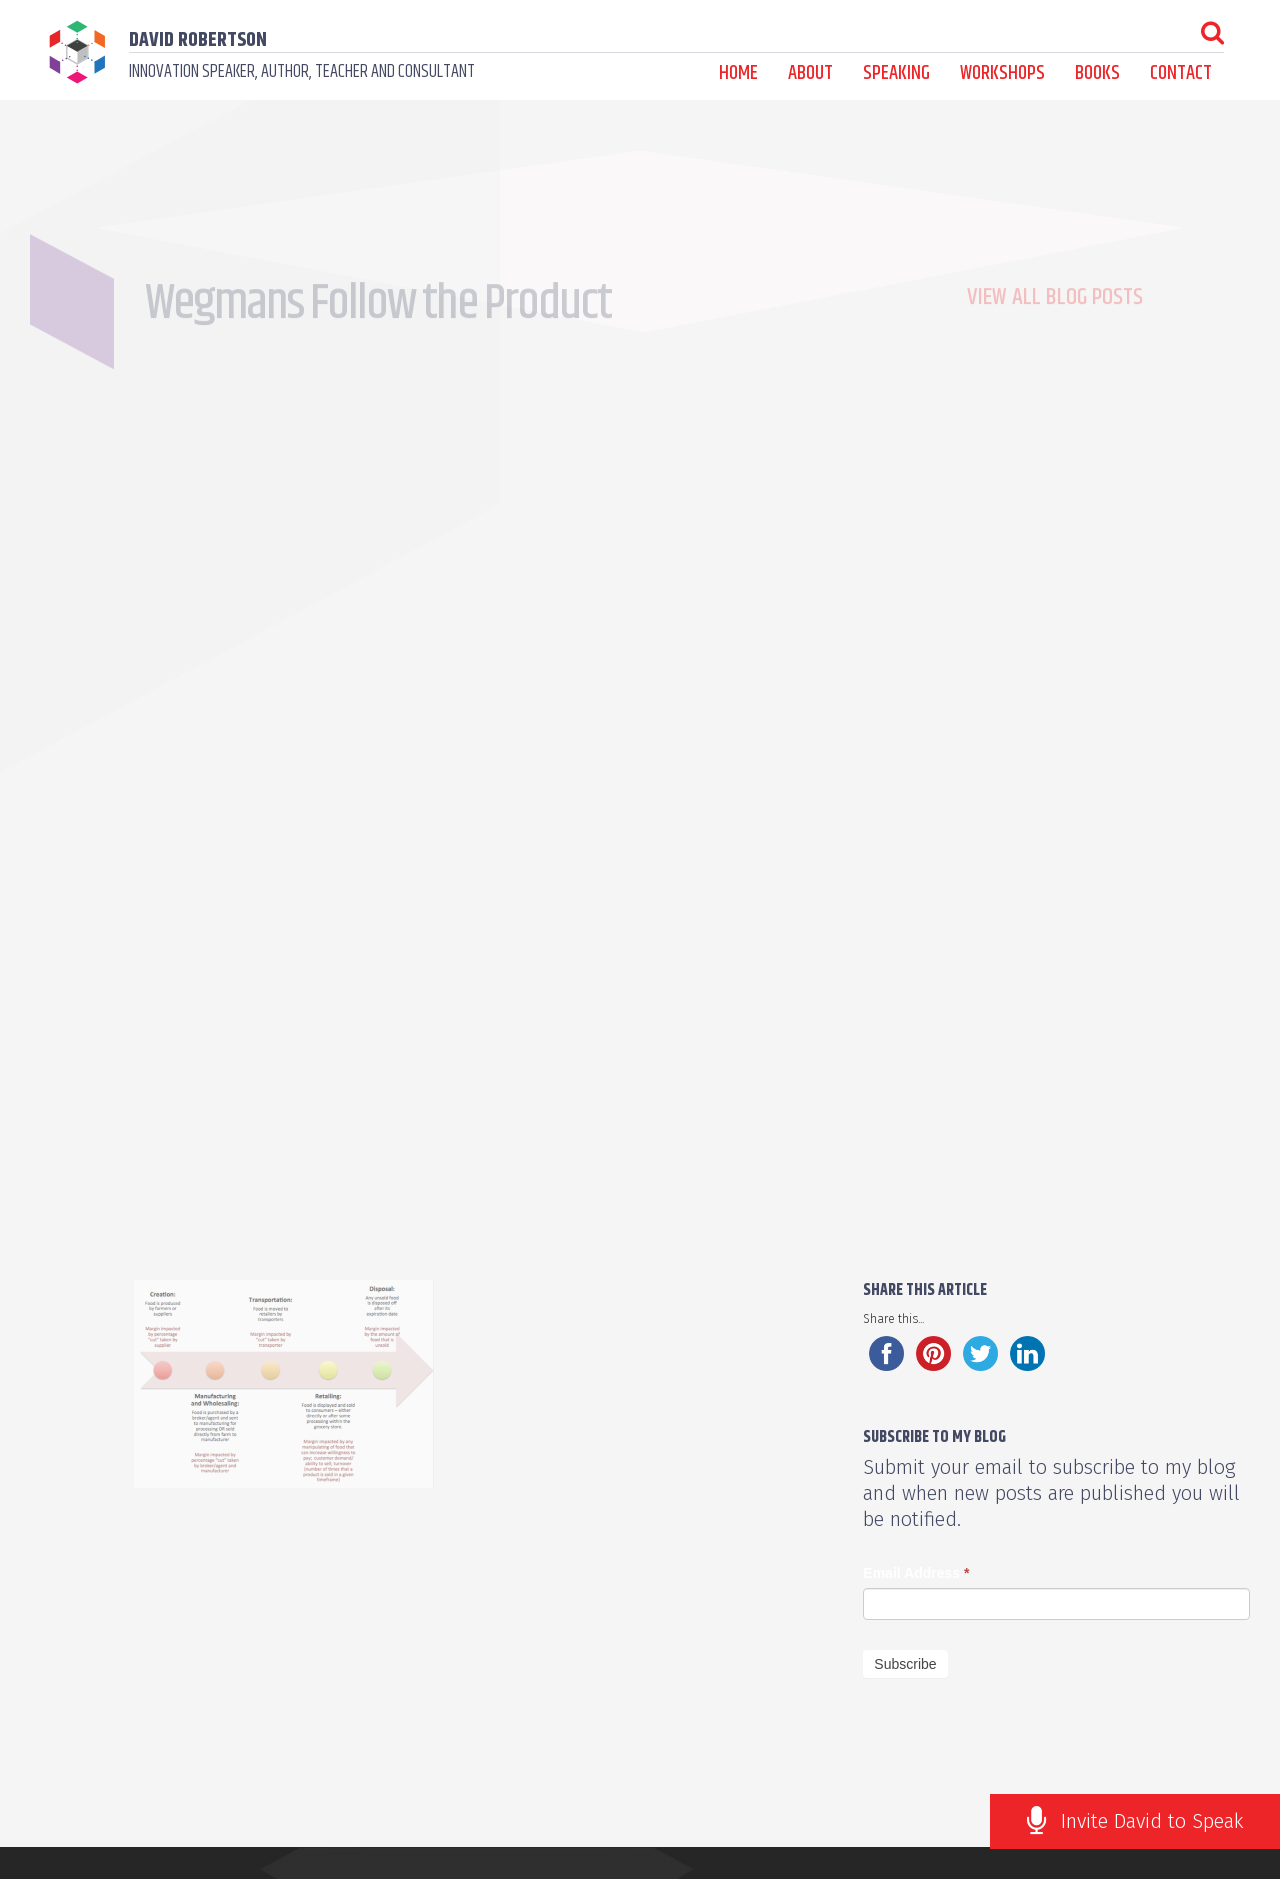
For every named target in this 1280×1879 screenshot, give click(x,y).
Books (1097, 73)
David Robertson (198, 40)
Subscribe (905, 1664)
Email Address (916, 1573)
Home (738, 73)
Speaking (896, 73)
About (810, 73)
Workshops (1002, 73)
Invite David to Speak (1152, 1821)
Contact (1181, 73)
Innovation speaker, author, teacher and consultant (302, 72)
